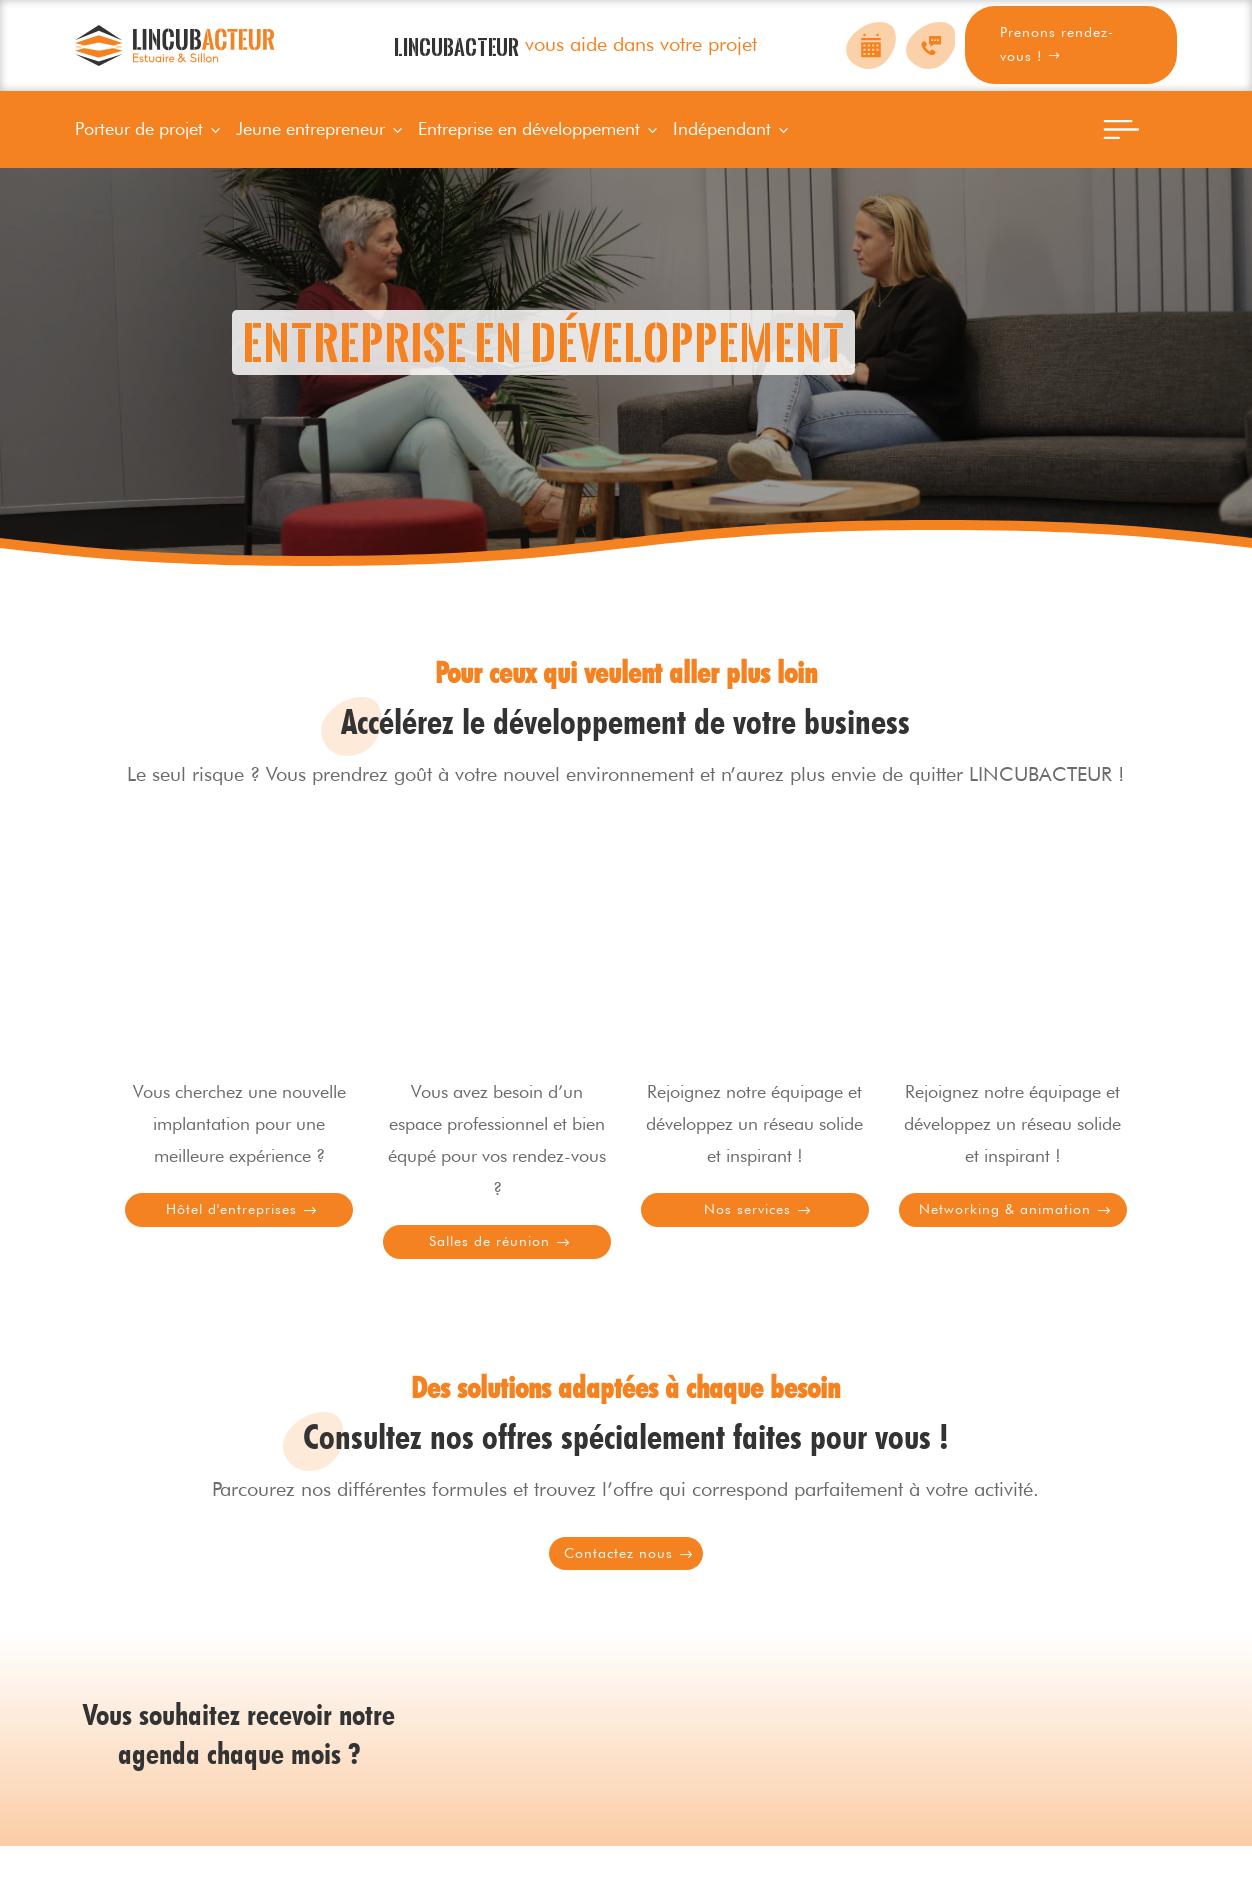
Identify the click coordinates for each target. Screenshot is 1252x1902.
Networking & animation (1008, 1232)
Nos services (749, 1218)
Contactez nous (621, 1602)
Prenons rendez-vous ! (1057, 44)
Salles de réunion (492, 1264)
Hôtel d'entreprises (234, 1218)
